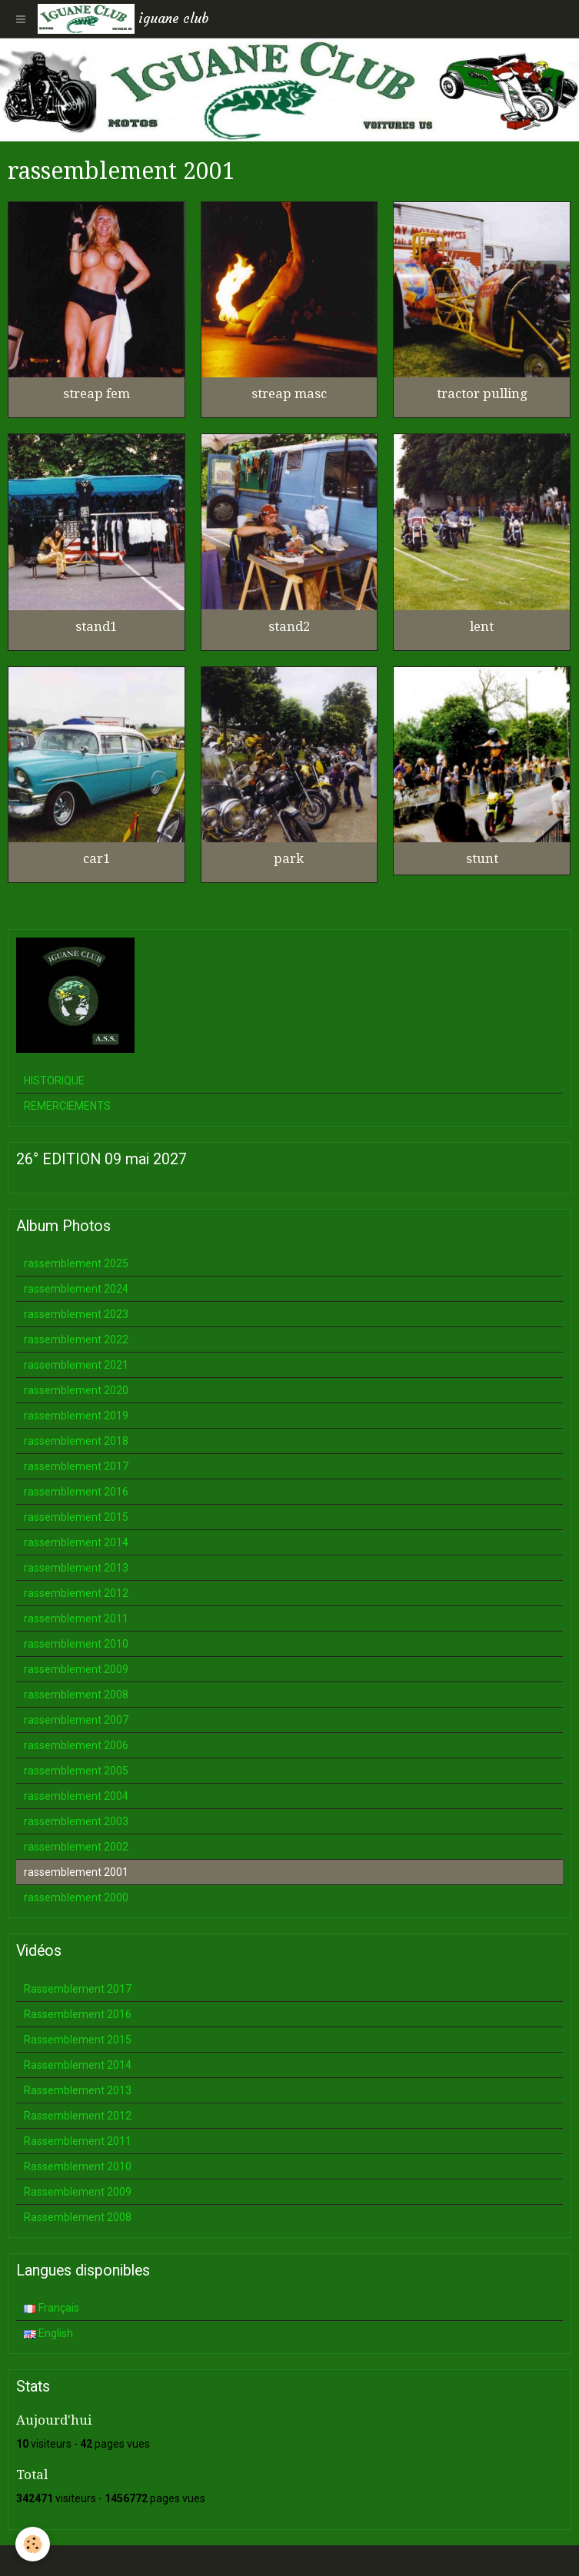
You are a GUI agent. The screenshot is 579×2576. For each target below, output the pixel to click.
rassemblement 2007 (76, 1720)
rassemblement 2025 (76, 1263)
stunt (482, 858)
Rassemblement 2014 (77, 2065)
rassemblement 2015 (76, 1517)
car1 (96, 858)
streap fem (96, 393)
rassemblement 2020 (76, 1390)
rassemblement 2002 (76, 1847)
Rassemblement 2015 (77, 2039)
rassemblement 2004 (76, 1796)
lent (482, 626)
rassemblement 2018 (76, 1441)
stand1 (96, 626)
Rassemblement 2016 (77, 2014)
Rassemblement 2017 (77, 1989)
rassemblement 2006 (76, 1745)
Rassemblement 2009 (77, 2192)
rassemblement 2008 (76, 1694)
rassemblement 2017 (76, 1466)
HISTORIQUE (54, 1080)
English (48, 2333)
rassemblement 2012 (76, 1593)
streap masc (289, 393)
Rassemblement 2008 (77, 2217)
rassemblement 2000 (76, 1897)
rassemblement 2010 (76, 1644)
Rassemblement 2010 (77, 2166)
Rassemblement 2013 (77, 2090)
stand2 (289, 626)
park (289, 858)
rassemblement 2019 (76, 1415)
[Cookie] (32, 2544)
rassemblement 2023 (76, 1314)
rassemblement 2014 (76, 1542)
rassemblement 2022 (76, 1339)
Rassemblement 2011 (77, 2141)
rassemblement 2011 (76, 1618)
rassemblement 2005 (76, 1770)
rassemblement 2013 (76, 1568)
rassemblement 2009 (76, 1669)
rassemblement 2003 (76, 1821)
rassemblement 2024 (76, 1289)
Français (51, 2308)
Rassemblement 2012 (77, 2116)
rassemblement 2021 (76, 1365)
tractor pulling (482, 393)
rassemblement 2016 (76, 1492)
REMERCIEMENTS (67, 1106)
